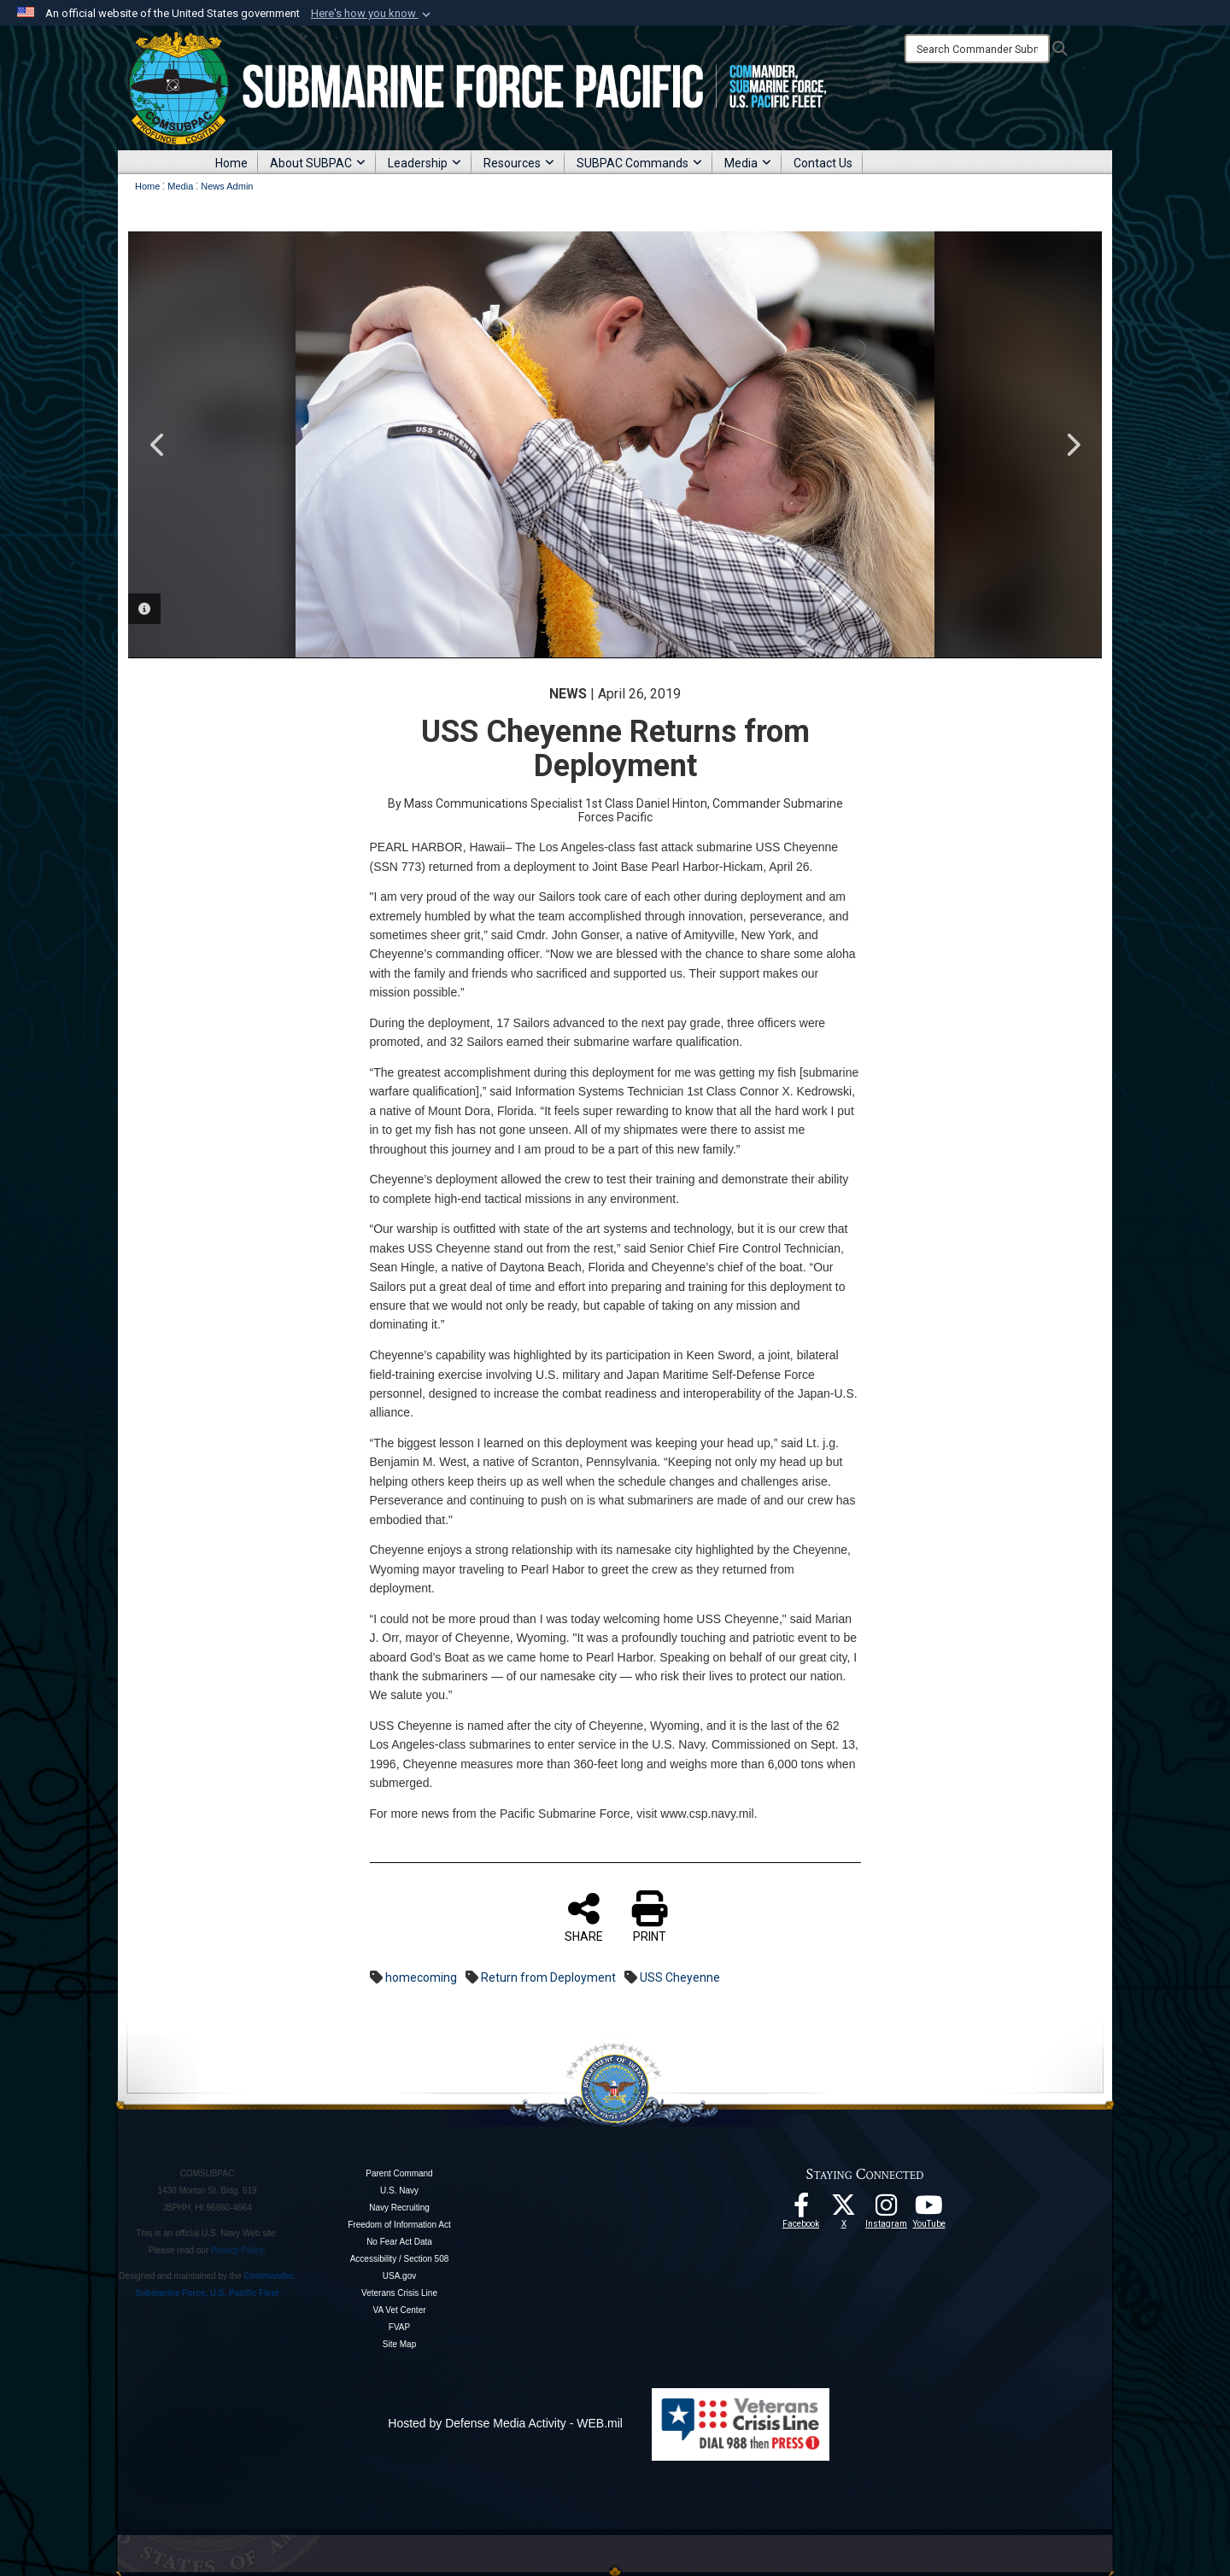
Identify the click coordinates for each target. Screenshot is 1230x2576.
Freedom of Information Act (399, 2224)
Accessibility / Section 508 (399, 2258)
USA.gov (399, 2276)
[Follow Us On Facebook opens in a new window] (801, 2210)
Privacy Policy (237, 2250)
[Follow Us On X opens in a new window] (844, 2210)
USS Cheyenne (680, 1977)
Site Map (399, 2344)
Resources (518, 163)
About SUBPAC (318, 163)
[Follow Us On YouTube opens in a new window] (929, 2210)
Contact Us (823, 163)
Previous (158, 445)
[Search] (977, 48)
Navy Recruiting (399, 2207)
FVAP (399, 2327)
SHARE (584, 1916)
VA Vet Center (398, 2310)
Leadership (424, 163)
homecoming (421, 1977)
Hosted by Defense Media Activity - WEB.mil (505, 2423)
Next (1072, 445)
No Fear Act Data (399, 2241)
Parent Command (399, 2173)
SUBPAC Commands (639, 163)
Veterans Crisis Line (399, 2293)
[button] (372, 13)
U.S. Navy (399, 2190)
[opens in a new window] (886, 2210)
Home (231, 163)
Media (747, 163)
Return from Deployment (548, 1977)
